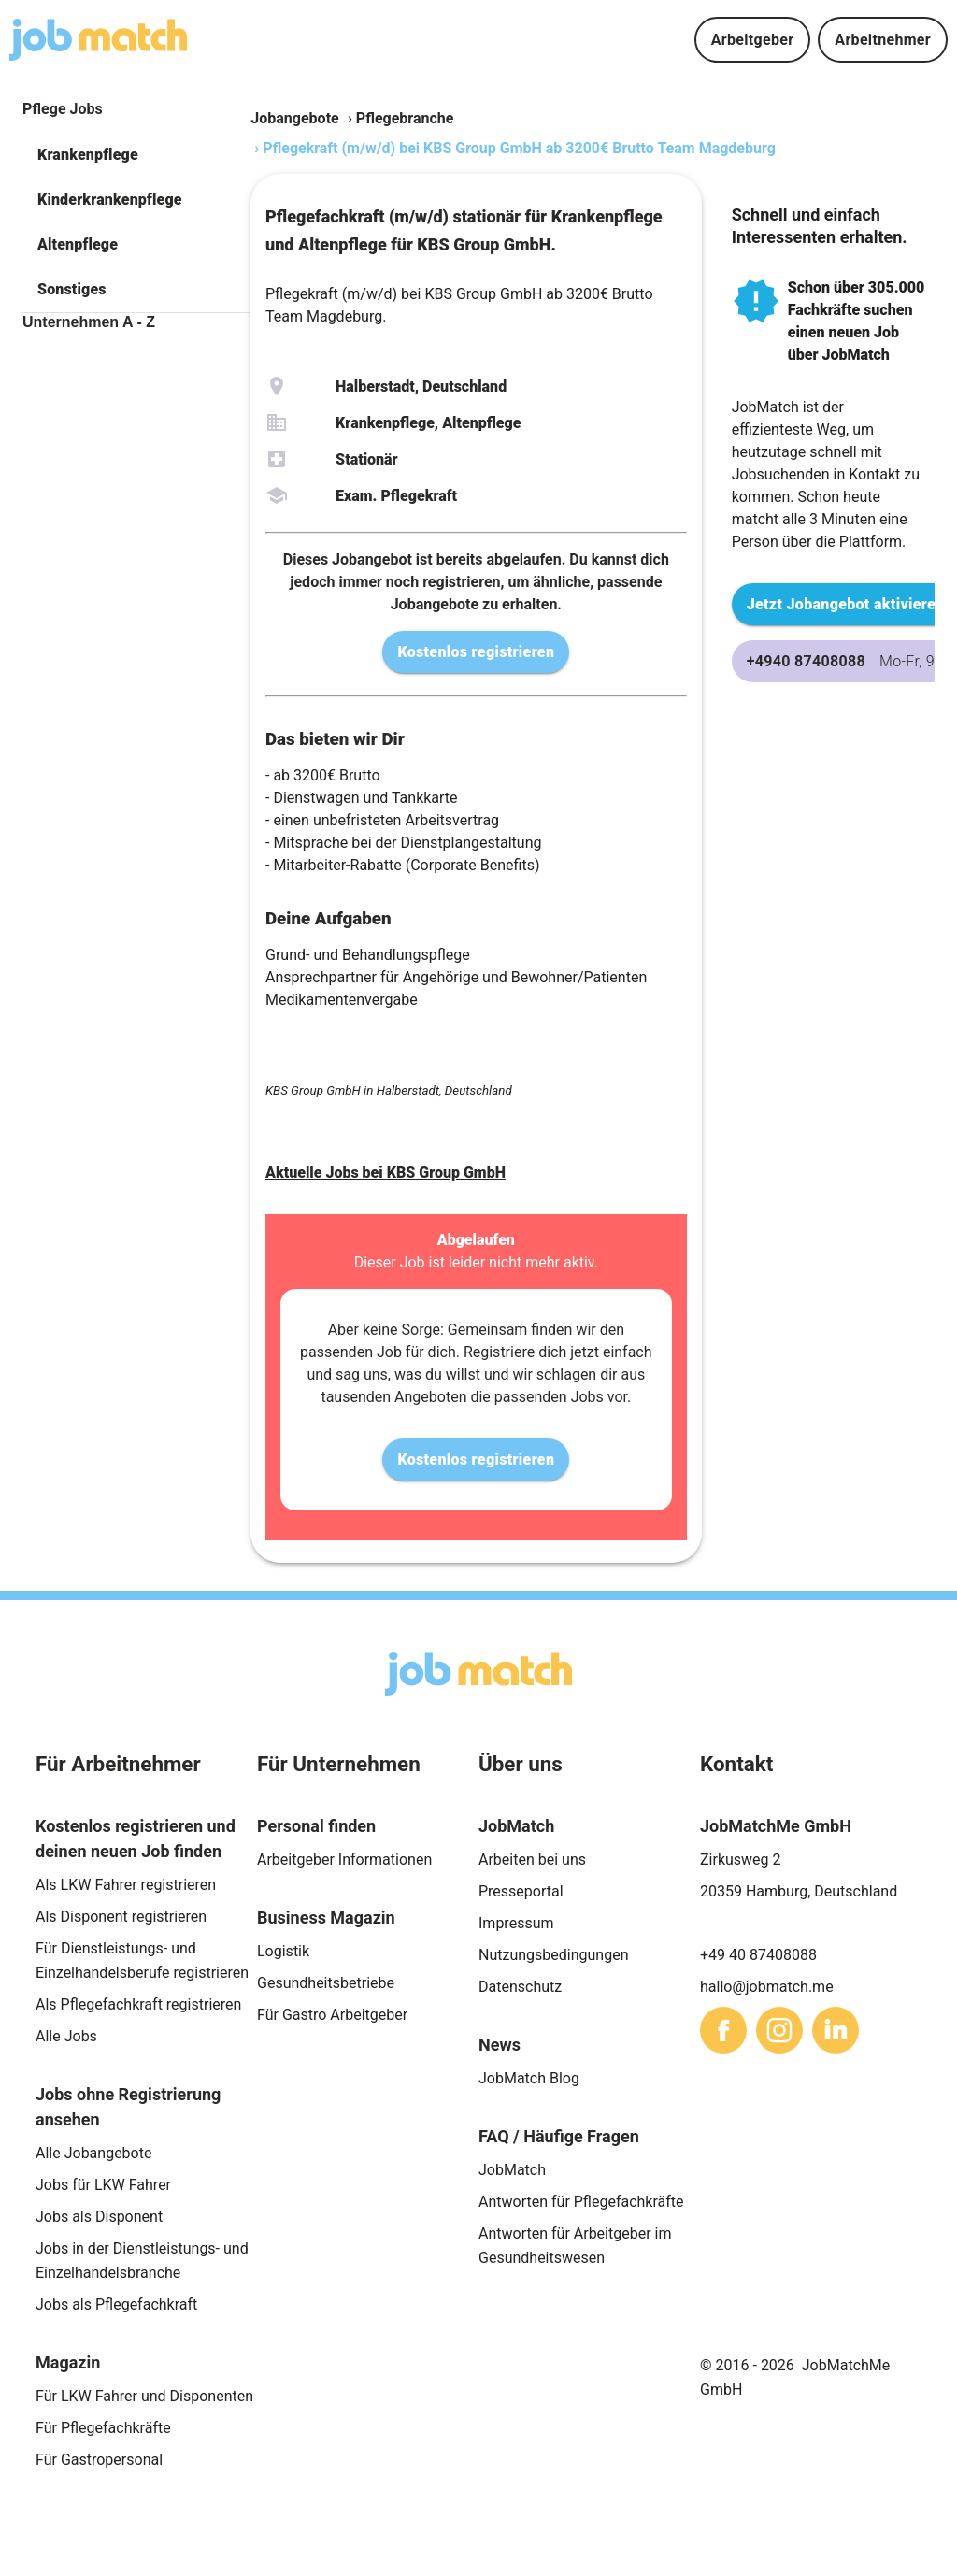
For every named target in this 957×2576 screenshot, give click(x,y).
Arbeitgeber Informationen (344, 1859)
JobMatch (512, 2170)
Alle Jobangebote (93, 2153)
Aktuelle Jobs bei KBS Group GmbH (385, 1172)
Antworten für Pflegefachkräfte (581, 2202)
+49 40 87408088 (758, 1955)
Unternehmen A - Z (88, 322)
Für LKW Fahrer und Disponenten (144, 2396)
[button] (136, 155)
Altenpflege (77, 244)
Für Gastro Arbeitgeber (332, 2015)
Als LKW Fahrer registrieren (126, 1885)
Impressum (516, 1923)
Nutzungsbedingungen (553, 1955)
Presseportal (521, 1891)
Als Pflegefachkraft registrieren (138, 2004)
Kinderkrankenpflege (109, 199)
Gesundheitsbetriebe (325, 1983)
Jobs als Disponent (99, 2216)
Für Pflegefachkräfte (103, 2428)
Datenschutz (520, 1987)
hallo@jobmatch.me (767, 1987)
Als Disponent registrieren (121, 1916)
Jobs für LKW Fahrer (103, 2185)
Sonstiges (72, 289)
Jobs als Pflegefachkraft (116, 2304)
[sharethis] (723, 2030)
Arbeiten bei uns (532, 1859)
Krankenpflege (87, 155)
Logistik (283, 1951)
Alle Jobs (66, 2036)
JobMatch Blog (528, 2078)
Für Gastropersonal (99, 2460)
